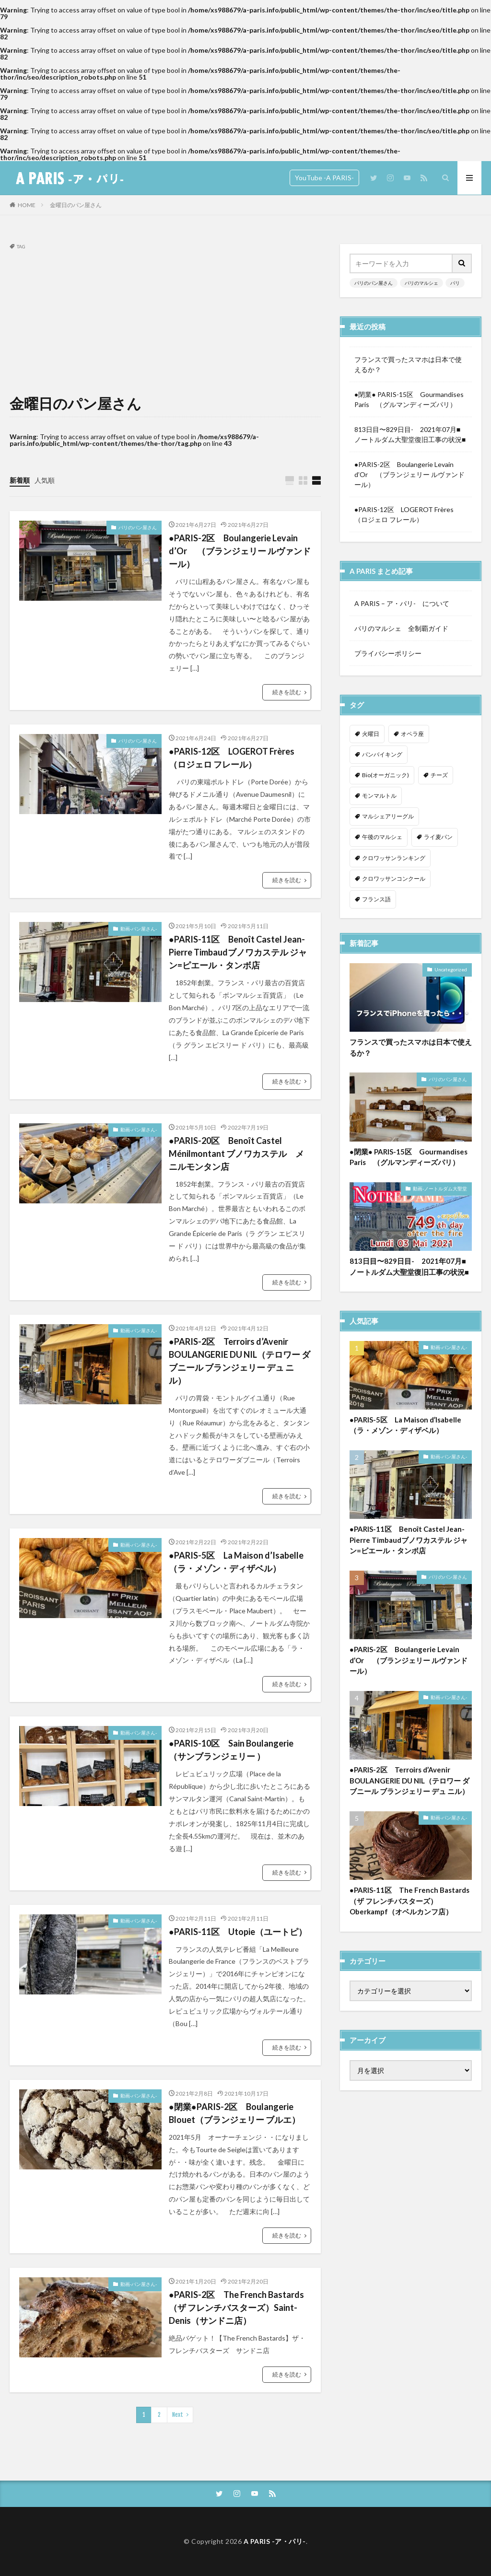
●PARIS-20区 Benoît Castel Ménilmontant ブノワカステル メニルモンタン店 (236, 1153)
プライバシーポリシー (387, 653)
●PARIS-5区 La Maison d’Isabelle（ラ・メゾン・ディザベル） (236, 1562)
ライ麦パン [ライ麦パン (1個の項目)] (438, 836)
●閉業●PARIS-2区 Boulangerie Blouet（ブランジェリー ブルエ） (234, 2113)
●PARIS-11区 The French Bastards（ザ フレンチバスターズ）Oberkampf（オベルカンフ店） (409, 1834)
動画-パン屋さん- (138, 929)
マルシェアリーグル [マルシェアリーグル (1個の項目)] (388, 816)
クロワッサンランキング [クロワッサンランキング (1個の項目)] (393, 858)
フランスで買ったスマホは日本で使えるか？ (408, 364)
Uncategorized (450, 903)
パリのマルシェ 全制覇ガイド (401, 628)
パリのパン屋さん (137, 527)
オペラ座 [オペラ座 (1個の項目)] (412, 733)
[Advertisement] (165, 321)
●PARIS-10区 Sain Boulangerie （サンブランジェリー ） (231, 1749)
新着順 (20, 480)
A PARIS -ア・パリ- (275, 2541)
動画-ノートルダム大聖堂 (440, 1122)
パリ (455, 283)
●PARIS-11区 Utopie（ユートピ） (238, 1931)
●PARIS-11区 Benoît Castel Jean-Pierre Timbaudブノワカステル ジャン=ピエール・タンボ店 (238, 952)
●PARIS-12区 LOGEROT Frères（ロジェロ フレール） (231, 757)
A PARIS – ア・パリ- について (401, 603)
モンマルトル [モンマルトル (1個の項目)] (379, 795)
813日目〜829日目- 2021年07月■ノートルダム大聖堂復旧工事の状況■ (410, 434)
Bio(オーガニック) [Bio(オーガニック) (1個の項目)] (385, 775)
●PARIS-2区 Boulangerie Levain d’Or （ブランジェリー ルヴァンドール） (240, 551)
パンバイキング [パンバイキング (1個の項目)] (382, 754)
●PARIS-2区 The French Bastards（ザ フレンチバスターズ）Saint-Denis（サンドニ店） (236, 2307)
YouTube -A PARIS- (324, 178)
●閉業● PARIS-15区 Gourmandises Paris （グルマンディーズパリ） (409, 399)
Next (177, 2414)
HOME (26, 205)
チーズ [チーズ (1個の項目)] (439, 775)
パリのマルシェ (421, 283)
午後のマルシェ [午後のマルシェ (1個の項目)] (382, 836)
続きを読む (286, 692)
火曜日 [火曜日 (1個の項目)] (370, 733)
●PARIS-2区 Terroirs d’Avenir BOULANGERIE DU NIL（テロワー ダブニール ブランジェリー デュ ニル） (239, 1361)
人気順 (45, 480)
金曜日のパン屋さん (76, 205)
